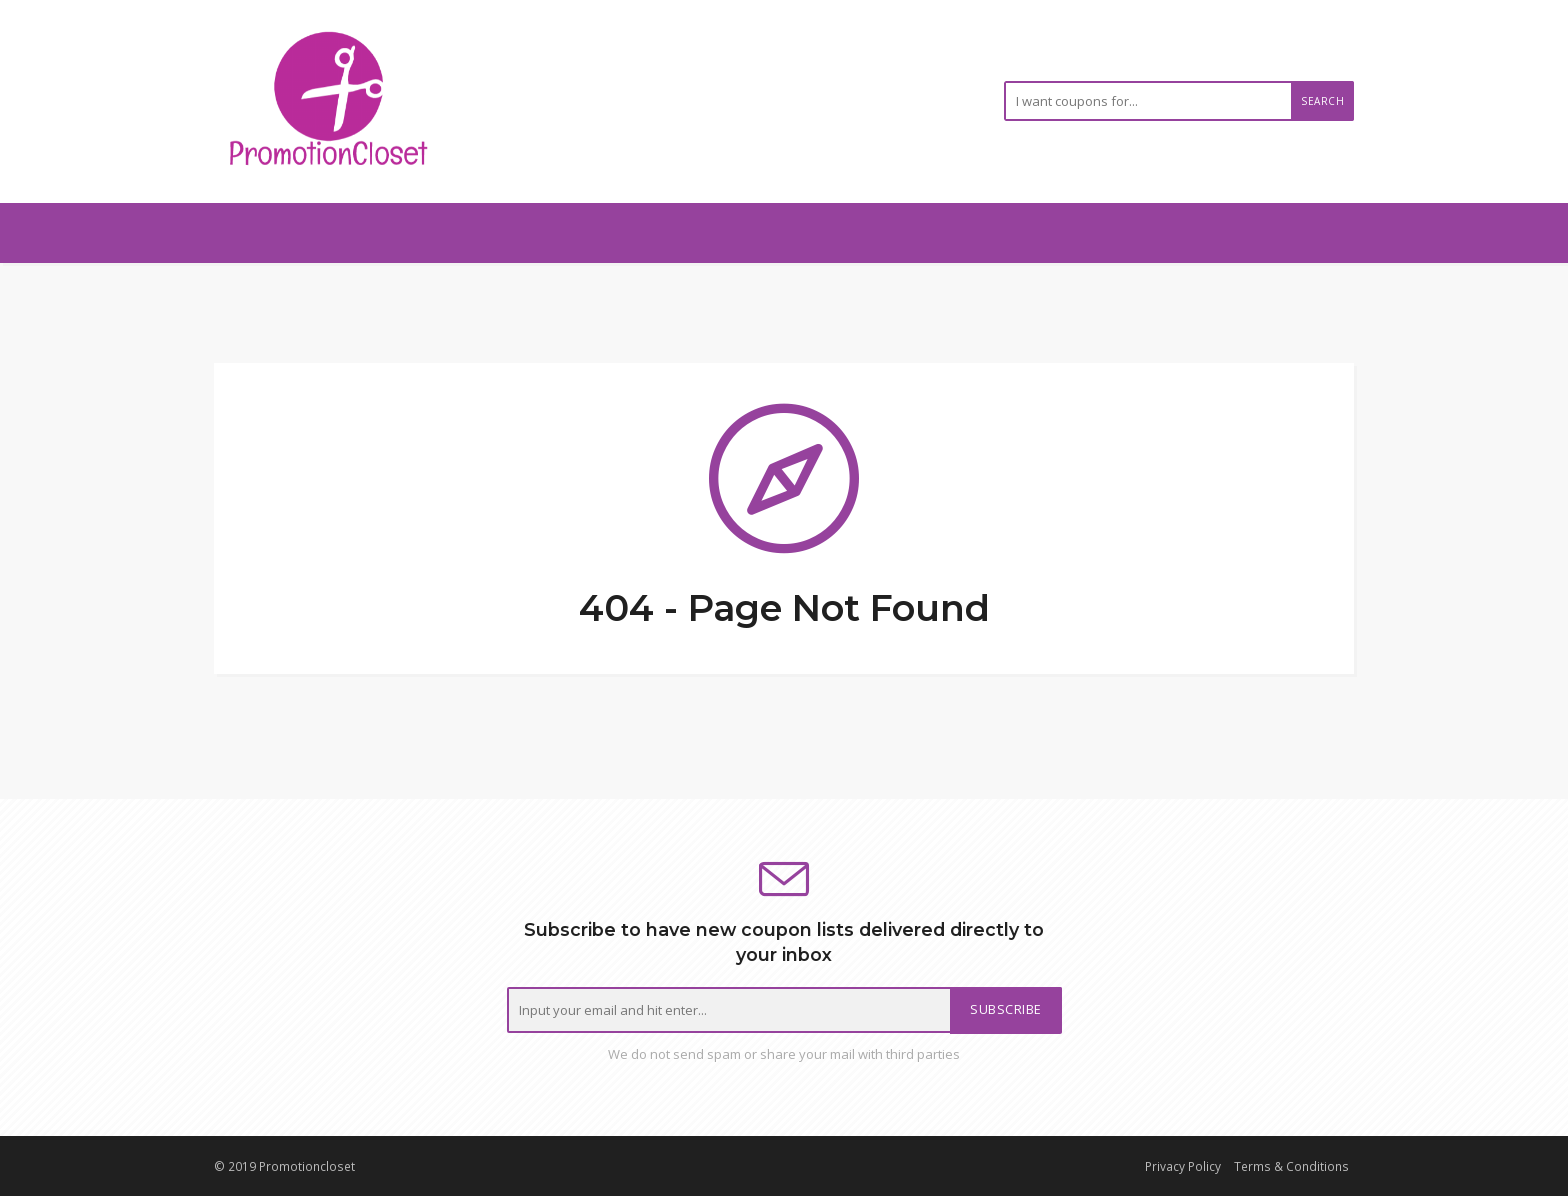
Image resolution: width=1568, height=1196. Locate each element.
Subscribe (1006, 1009)
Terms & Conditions (1291, 1166)
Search (1322, 101)
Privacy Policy (1183, 1166)
